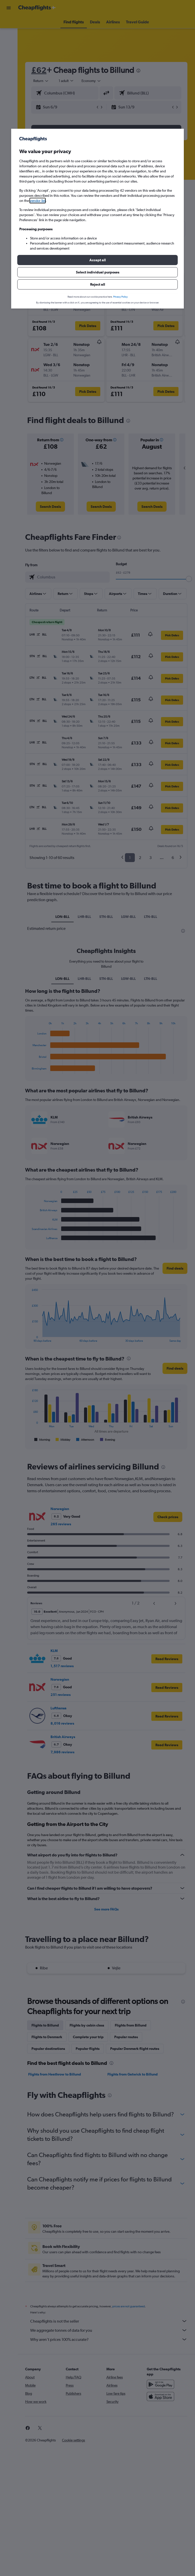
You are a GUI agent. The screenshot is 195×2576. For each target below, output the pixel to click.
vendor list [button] (37, 201)
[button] (97, 260)
